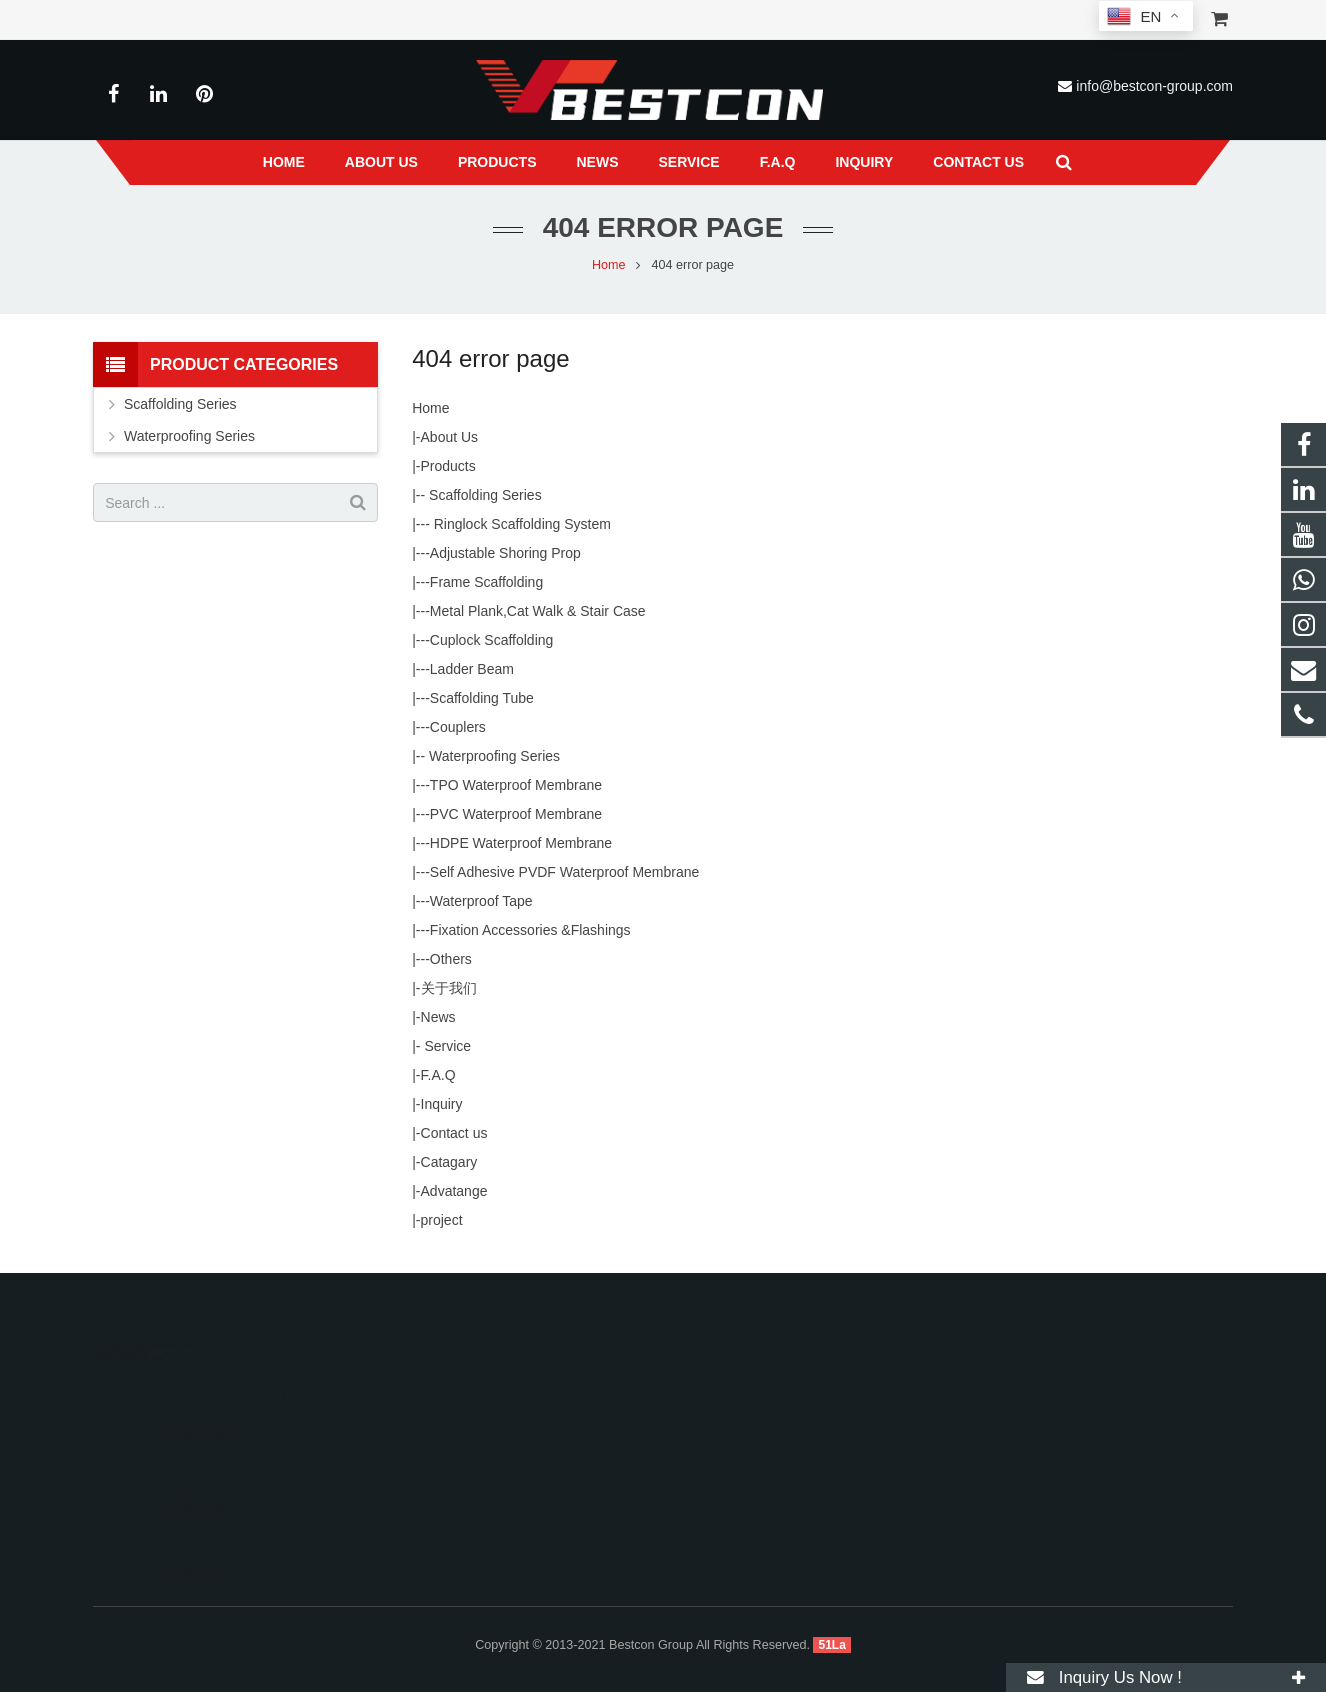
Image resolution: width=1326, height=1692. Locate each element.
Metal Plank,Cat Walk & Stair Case (538, 611)
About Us (450, 437)
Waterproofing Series (492, 756)
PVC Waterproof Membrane (516, 814)
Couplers (458, 727)
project (442, 1220)
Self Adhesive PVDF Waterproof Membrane (565, 872)
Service (446, 1046)
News (438, 1017)
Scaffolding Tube (482, 698)
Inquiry (442, 1104)
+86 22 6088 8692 (749, 1419)
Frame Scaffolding (486, 582)
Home (609, 265)
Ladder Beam (472, 669)
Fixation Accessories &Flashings (530, 930)
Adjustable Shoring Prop (505, 553)
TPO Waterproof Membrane (516, 785)
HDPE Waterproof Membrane (521, 843)
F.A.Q (438, 1075)
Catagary (449, 1162)
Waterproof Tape (481, 901)
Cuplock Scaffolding (491, 640)
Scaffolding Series (483, 495)
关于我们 (449, 988)
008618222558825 (751, 1390)
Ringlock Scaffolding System (520, 524)
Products (448, 466)
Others (451, 959)
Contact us (454, 1133)
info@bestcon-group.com (1154, 86)
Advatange (454, 1191)
